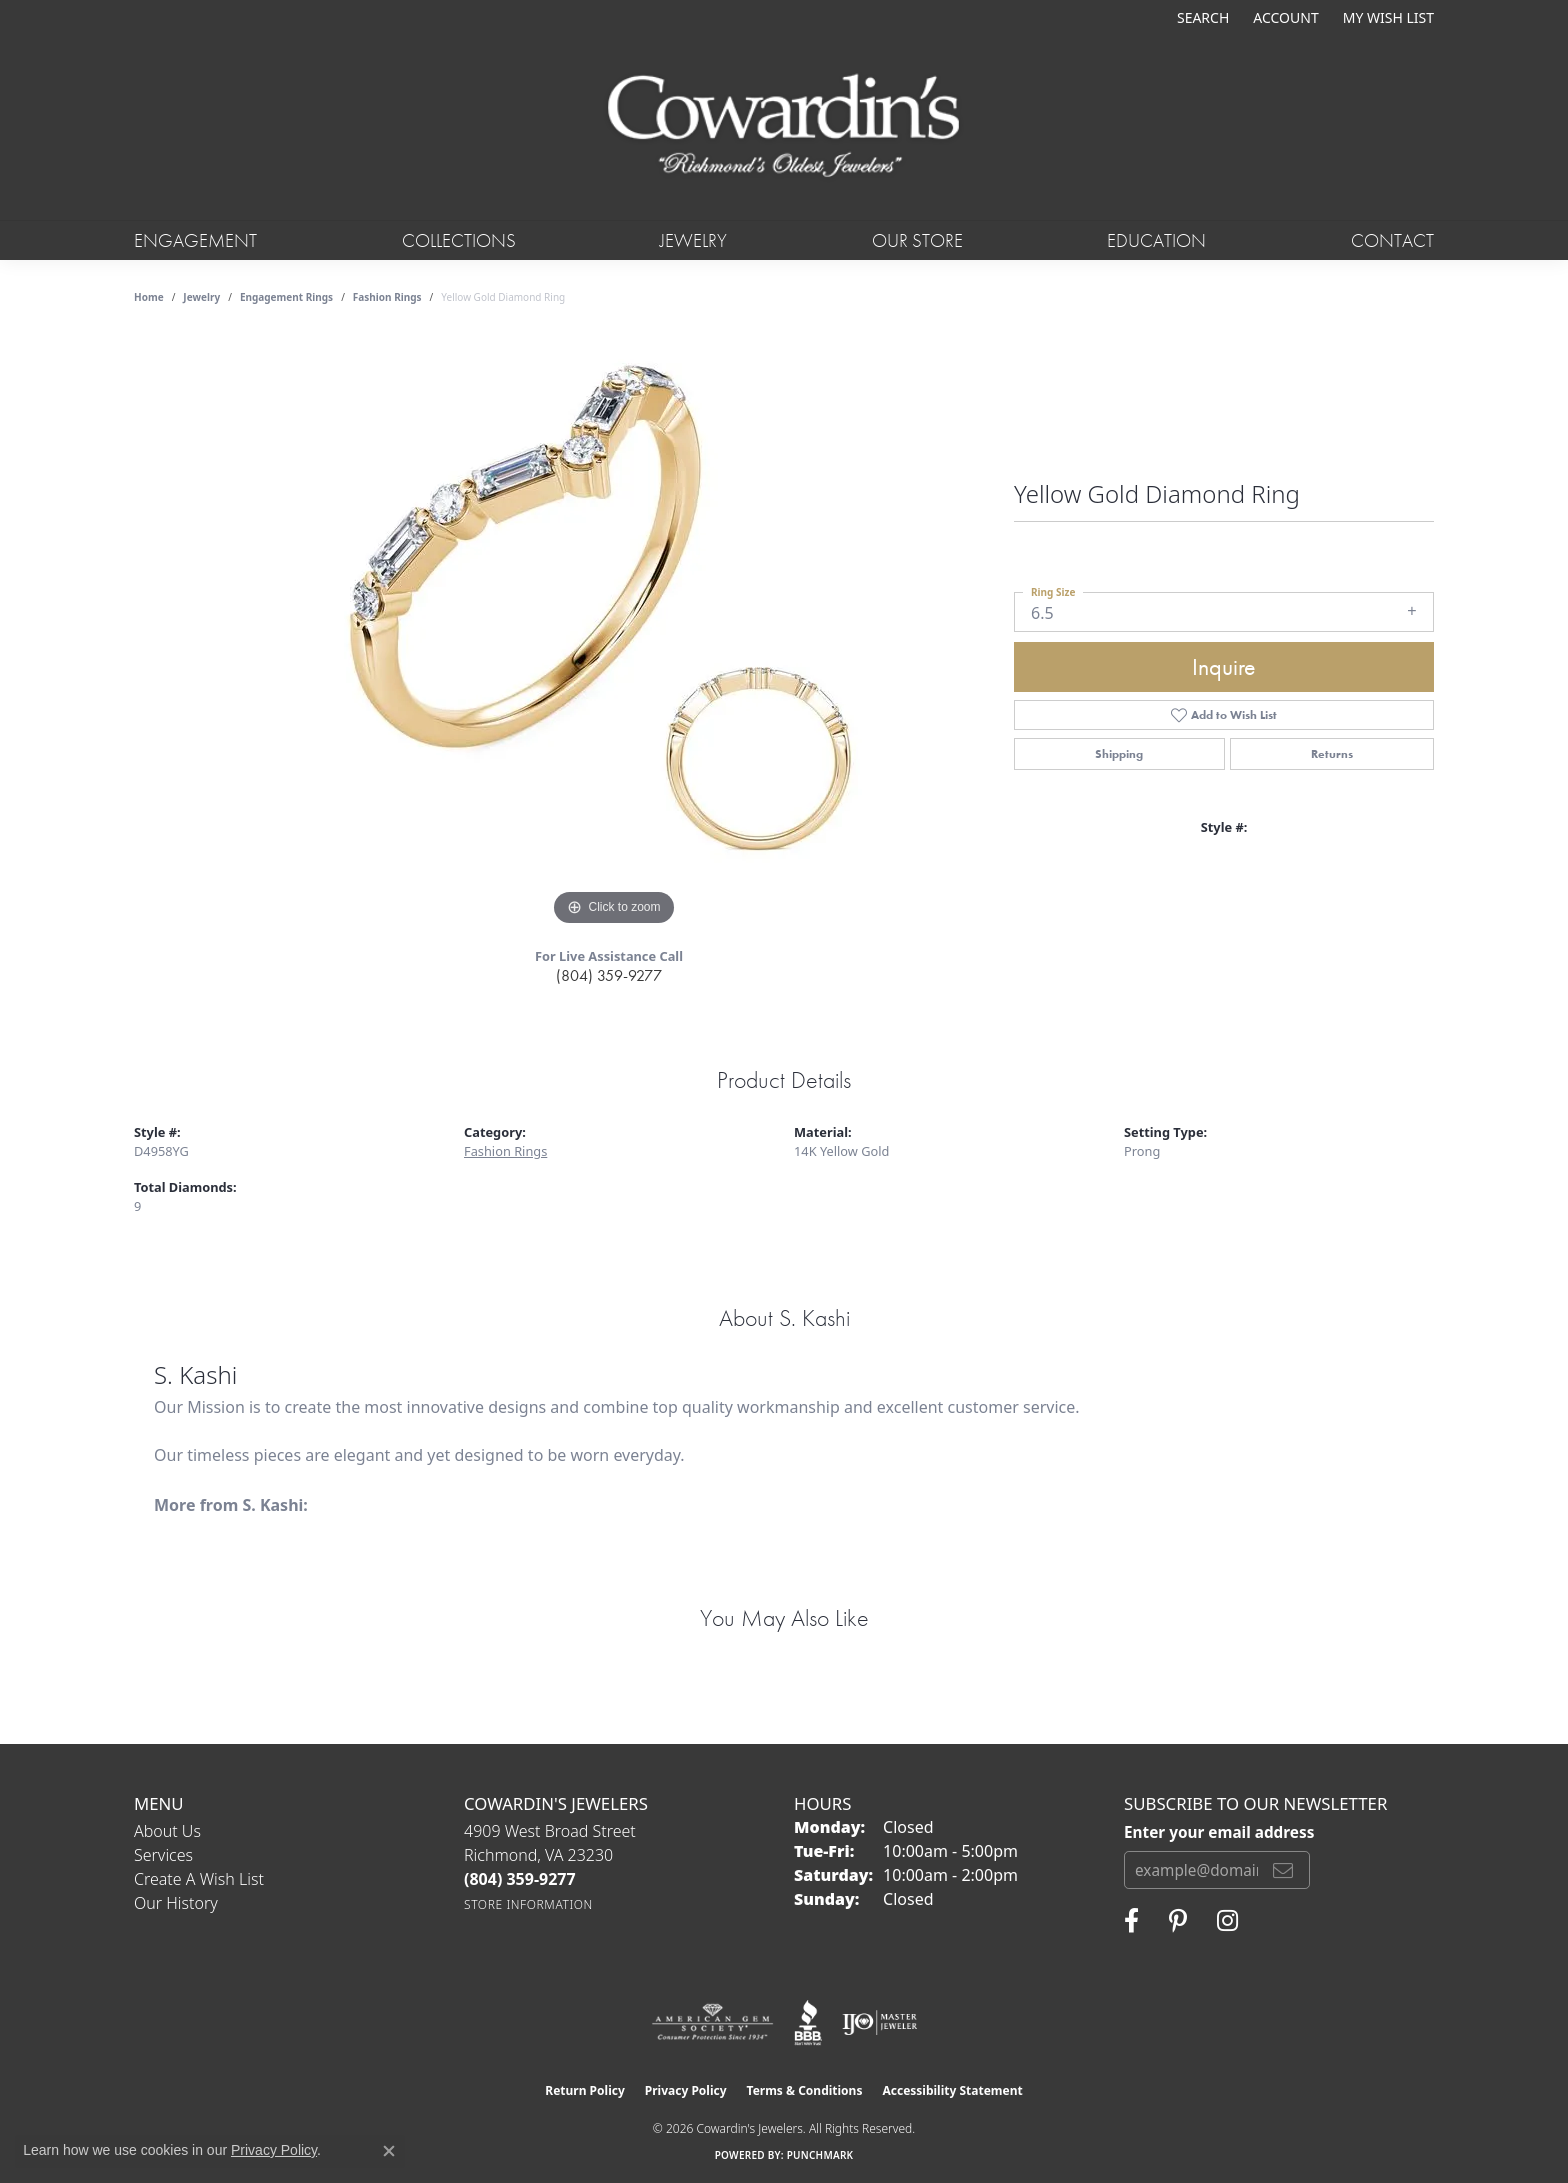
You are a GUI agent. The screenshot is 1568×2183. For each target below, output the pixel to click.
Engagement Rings (286, 297)
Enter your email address (1219, 1832)
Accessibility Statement (952, 2090)
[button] (1201, 17)
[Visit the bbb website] (808, 2023)
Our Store (917, 240)
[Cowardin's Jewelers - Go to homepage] (784, 127)
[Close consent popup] (389, 2151)
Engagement (195, 240)
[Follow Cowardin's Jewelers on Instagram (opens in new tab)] (1227, 1921)
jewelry (201, 297)
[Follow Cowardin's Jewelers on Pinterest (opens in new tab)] (1178, 1921)
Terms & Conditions (805, 2090)
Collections (459, 240)
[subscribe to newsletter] (1283, 1870)
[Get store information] (528, 1904)
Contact (1392, 240)
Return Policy (585, 2090)
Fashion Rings (387, 297)
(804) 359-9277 (609, 975)
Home (149, 297)
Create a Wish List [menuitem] (199, 1879)
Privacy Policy (686, 2090)
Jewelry (693, 240)
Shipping (1119, 754)
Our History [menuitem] (176, 1903)
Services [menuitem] (163, 1855)
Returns (1332, 754)
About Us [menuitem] (167, 1831)
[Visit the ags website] (712, 2023)
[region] (614, 631)
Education (1156, 240)
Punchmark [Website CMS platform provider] (820, 2155)
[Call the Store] (520, 1879)
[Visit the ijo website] (879, 2023)
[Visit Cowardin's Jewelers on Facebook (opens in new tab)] (1131, 1921)
